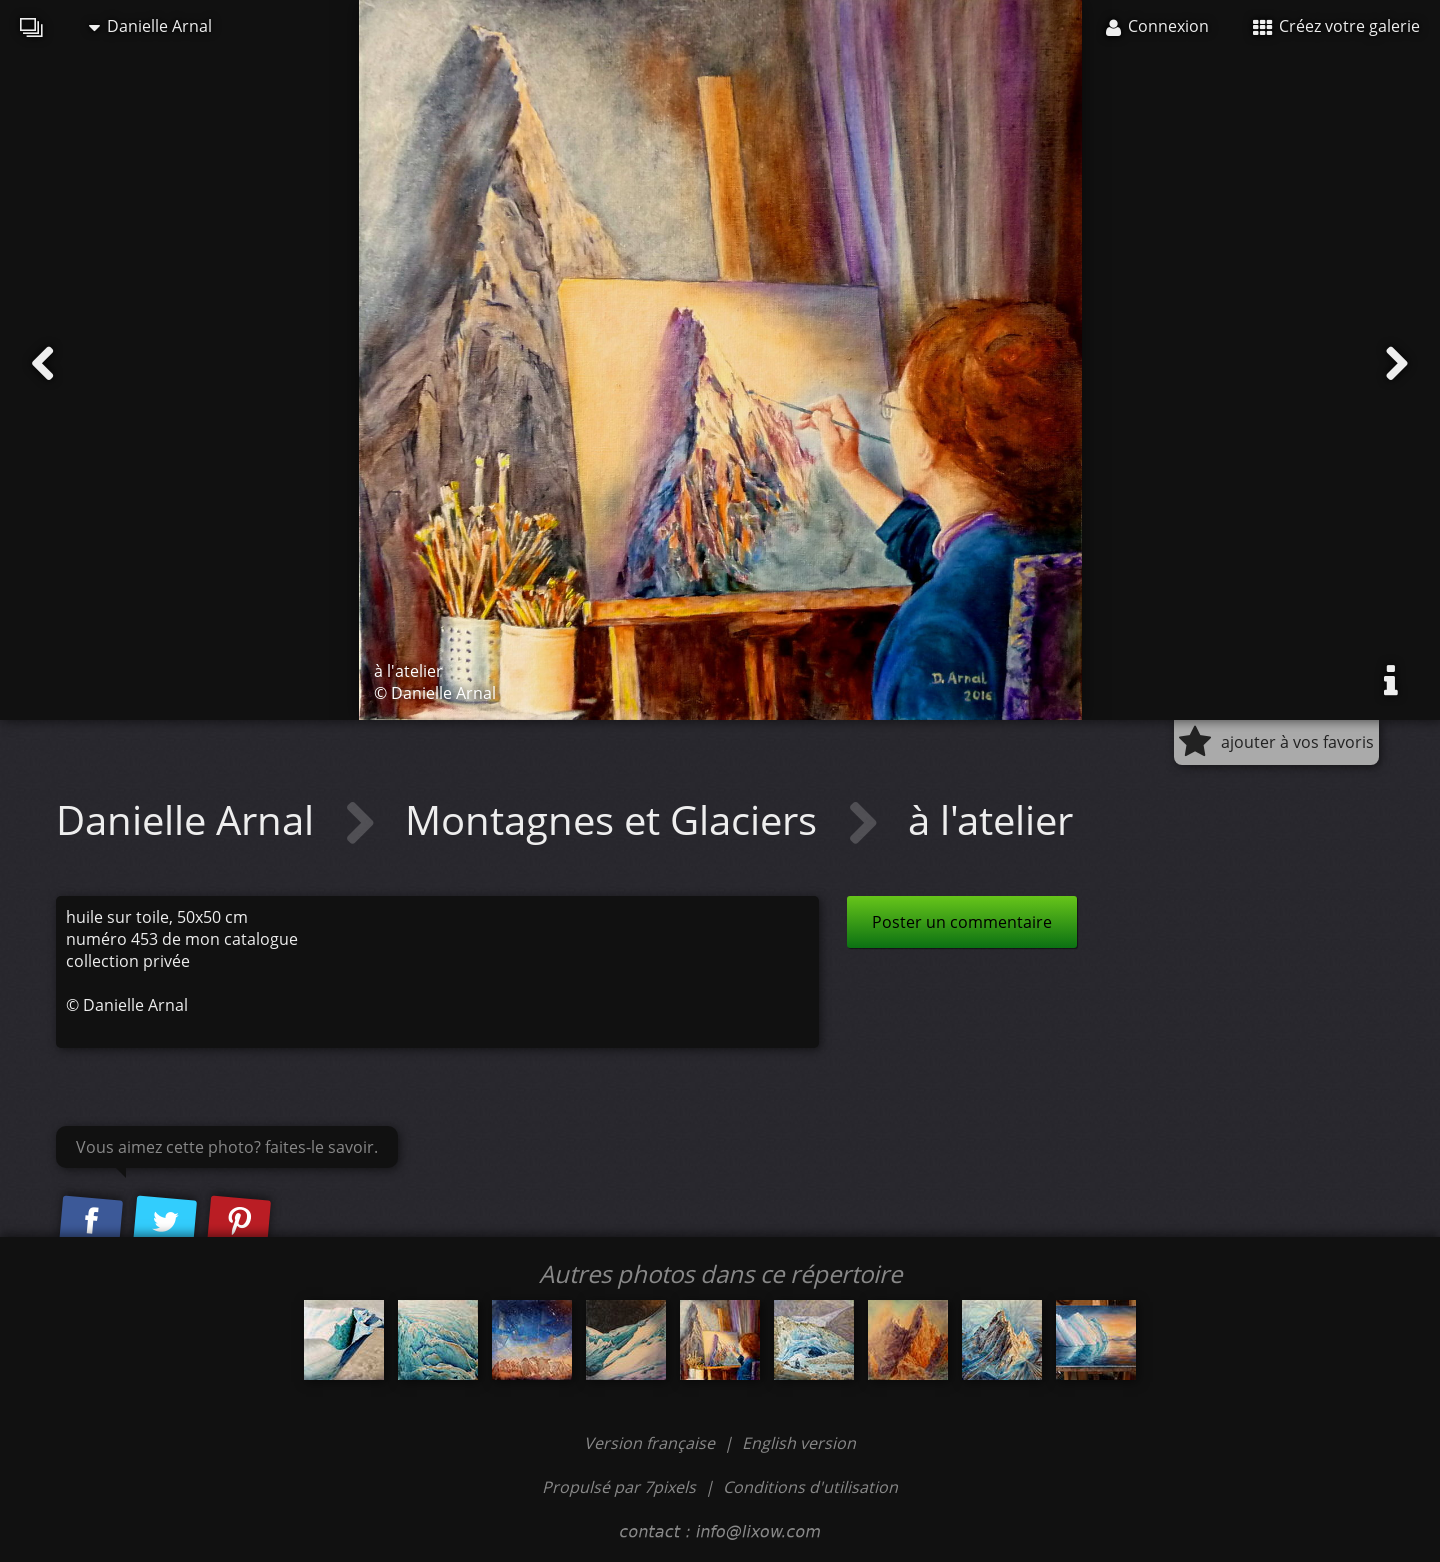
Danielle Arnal (150, 26)
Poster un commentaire (962, 922)
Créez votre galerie (1336, 26)
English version (799, 1443)
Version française (651, 1443)
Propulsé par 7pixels (619, 1487)
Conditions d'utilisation (810, 1487)
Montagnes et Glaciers (616, 819)
